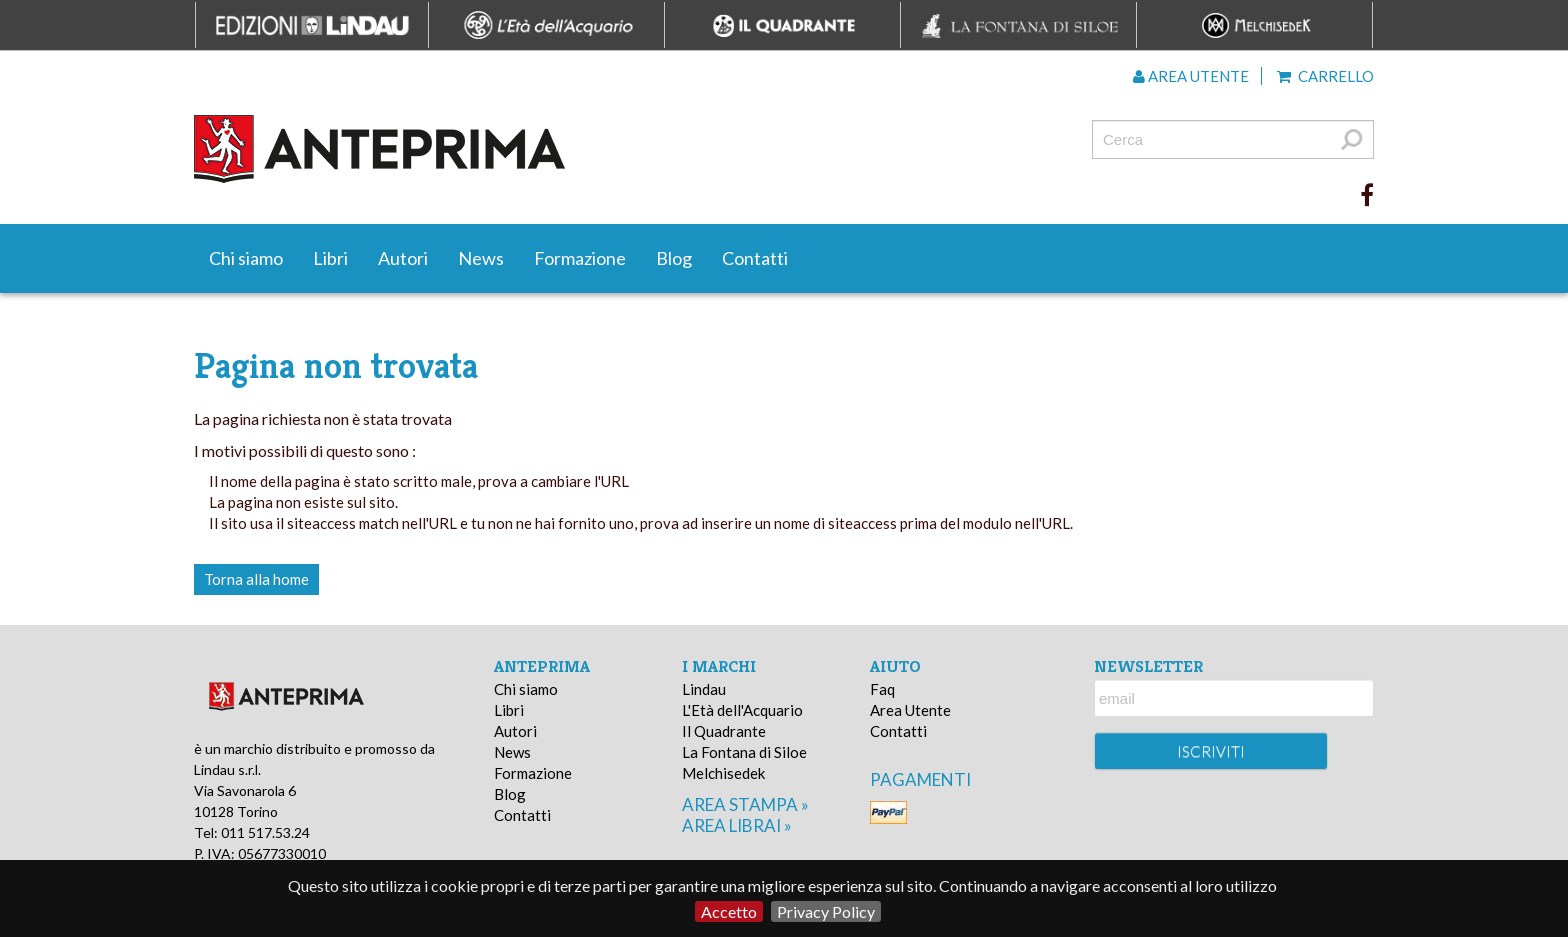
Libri (330, 258)
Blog (674, 258)
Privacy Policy (826, 911)
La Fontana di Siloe (744, 752)
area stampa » (745, 804)
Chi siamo (246, 258)
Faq (882, 689)
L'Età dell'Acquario (742, 710)
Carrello (1325, 76)
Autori (403, 258)
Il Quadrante (724, 731)
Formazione (580, 258)
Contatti (755, 258)
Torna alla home (256, 579)
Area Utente (910, 710)
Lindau (704, 689)
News (481, 258)
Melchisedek (723, 773)
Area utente (1191, 76)
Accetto (729, 911)
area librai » (737, 825)
